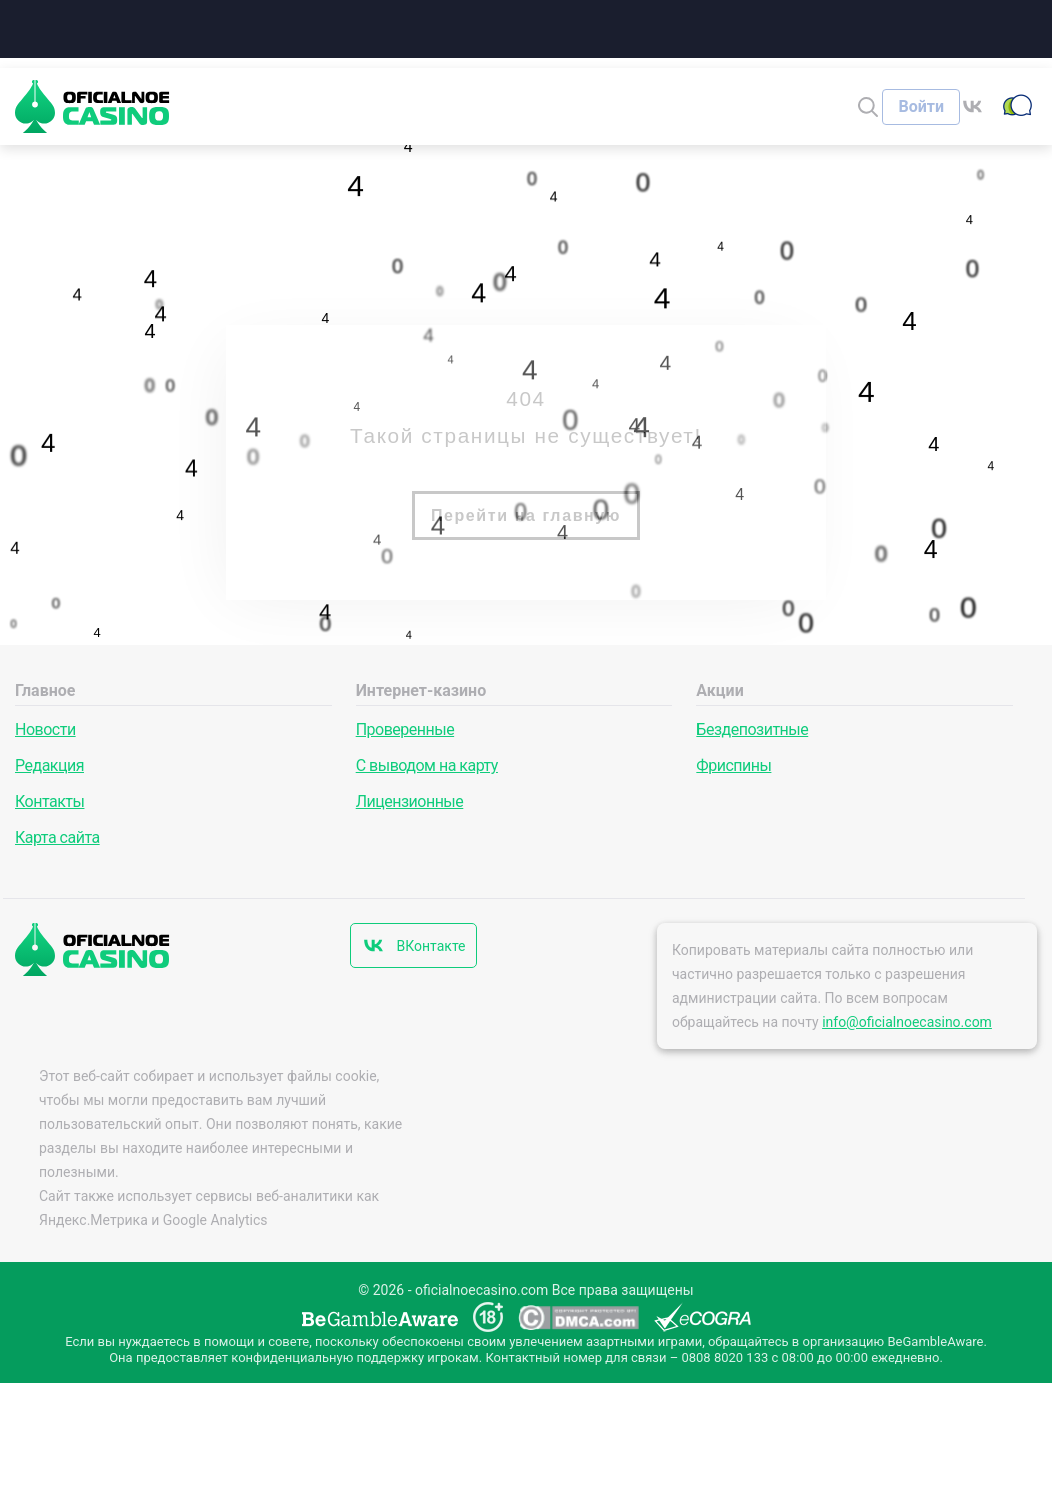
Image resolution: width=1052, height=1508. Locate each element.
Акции (719, 690)
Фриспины (733, 765)
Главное (45, 690)
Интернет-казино (421, 690)
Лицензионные (410, 801)
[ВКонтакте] (978, 107)
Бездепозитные (752, 729)
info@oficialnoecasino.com (907, 1022)
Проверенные (405, 729)
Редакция (49, 765)
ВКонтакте (430, 946)
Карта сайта (57, 837)
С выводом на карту (427, 765)
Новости (45, 729)
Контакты (49, 801)
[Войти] (921, 107)
